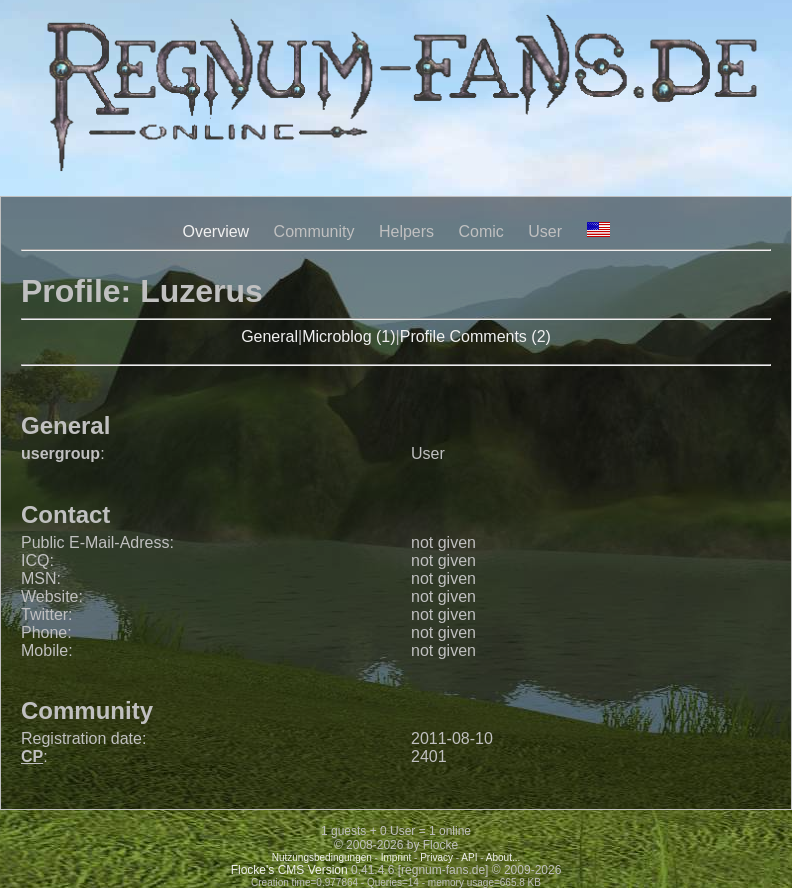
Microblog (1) (348, 336)
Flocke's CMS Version (289, 870)
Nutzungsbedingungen (322, 857)
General (269, 336)
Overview (215, 231)
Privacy (436, 857)
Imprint (396, 857)
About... (503, 857)
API (469, 857)
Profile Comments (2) (475, 336)
